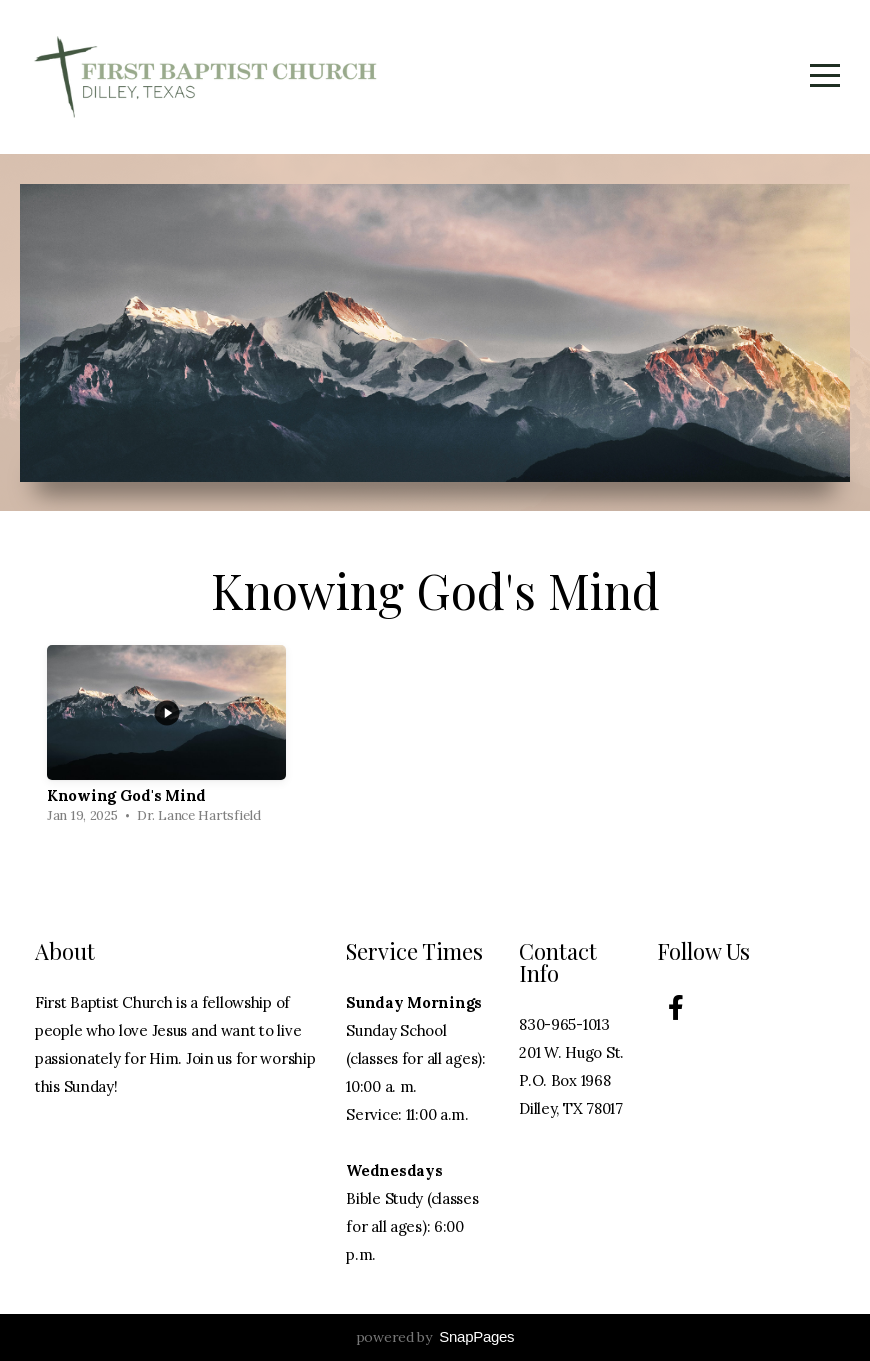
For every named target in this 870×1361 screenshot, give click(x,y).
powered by (435, 1337)
